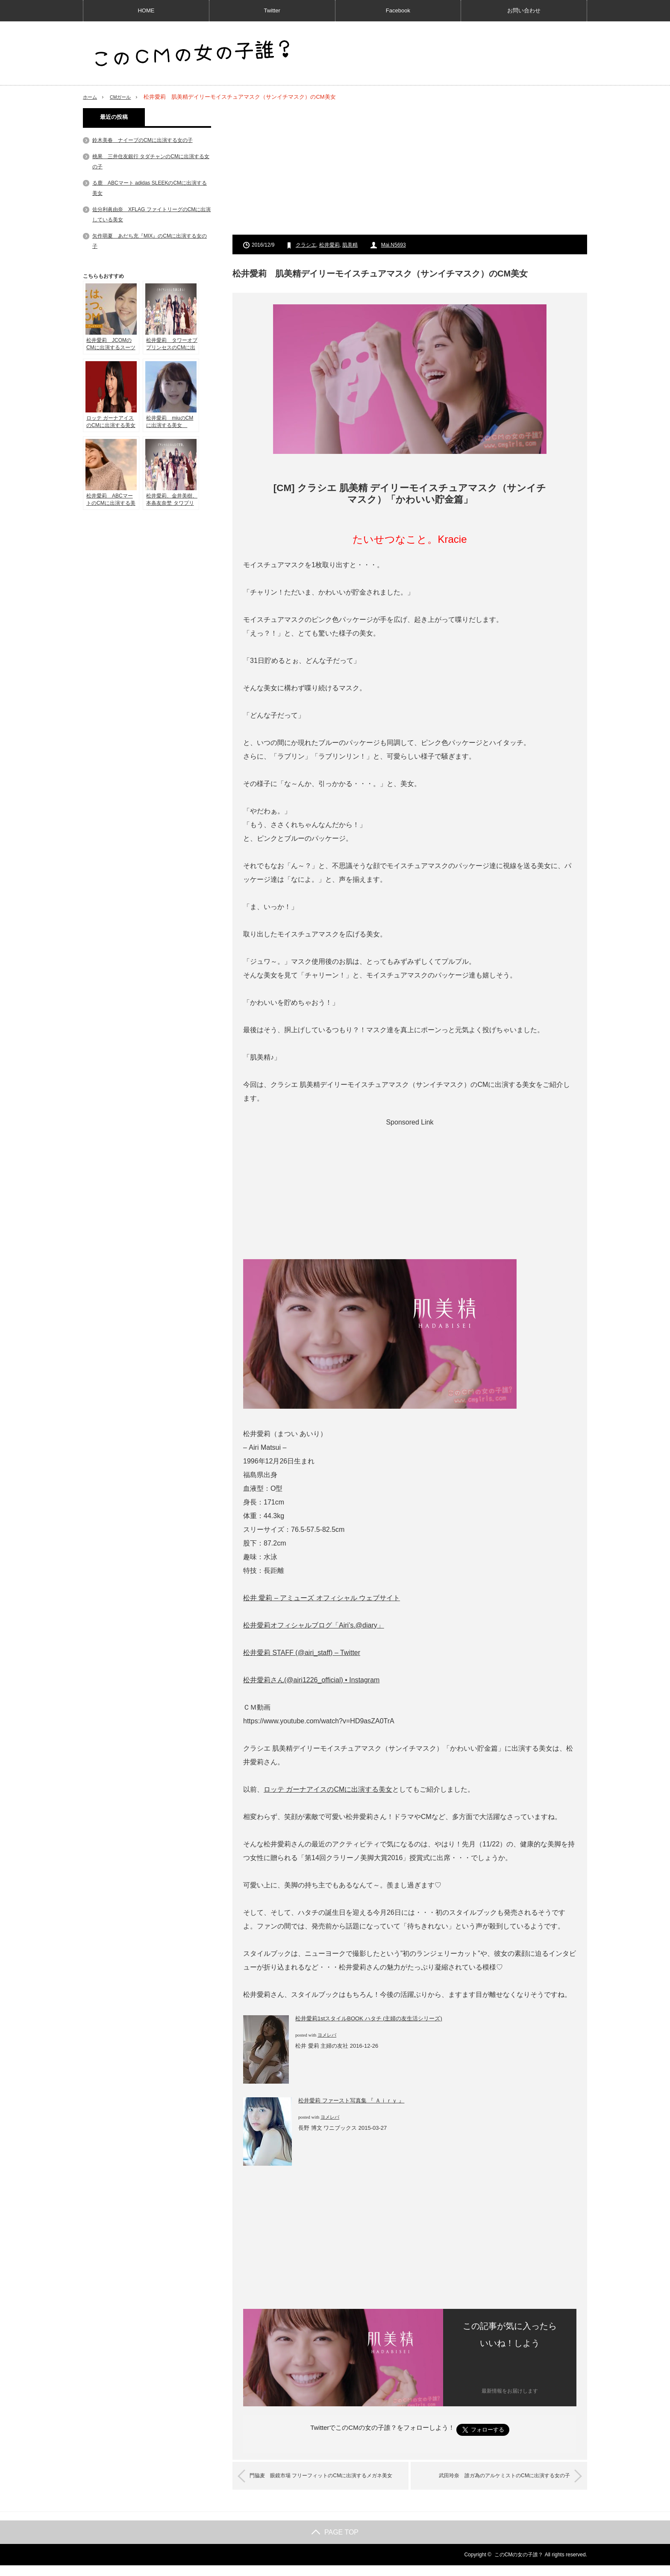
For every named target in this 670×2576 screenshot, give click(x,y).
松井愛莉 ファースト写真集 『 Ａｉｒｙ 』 (351, 2100)
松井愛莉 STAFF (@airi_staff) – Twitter (301, 1652)
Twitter (272, 10)
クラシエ (306, 245)
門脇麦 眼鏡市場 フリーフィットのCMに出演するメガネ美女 (327, 2481)
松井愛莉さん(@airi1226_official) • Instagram (311, 1680)
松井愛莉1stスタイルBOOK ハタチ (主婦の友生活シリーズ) (368, 2018)
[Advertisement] (409, 168)
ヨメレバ (326, 2035)
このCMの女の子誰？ (519, 2565)
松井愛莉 (329, 245)
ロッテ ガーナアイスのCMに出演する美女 (328, 1789)
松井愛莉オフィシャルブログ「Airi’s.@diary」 (313, 1625)
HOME (146, 10)
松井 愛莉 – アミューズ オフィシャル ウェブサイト (321, 1598)
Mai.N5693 (393, 245)
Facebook (398, 10)
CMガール (125, 97)
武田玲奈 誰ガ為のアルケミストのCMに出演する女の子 (490, 2476)
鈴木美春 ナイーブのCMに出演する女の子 (142, 140)
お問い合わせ (524, 10)
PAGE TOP (335, 2543)
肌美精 (350, 245)
